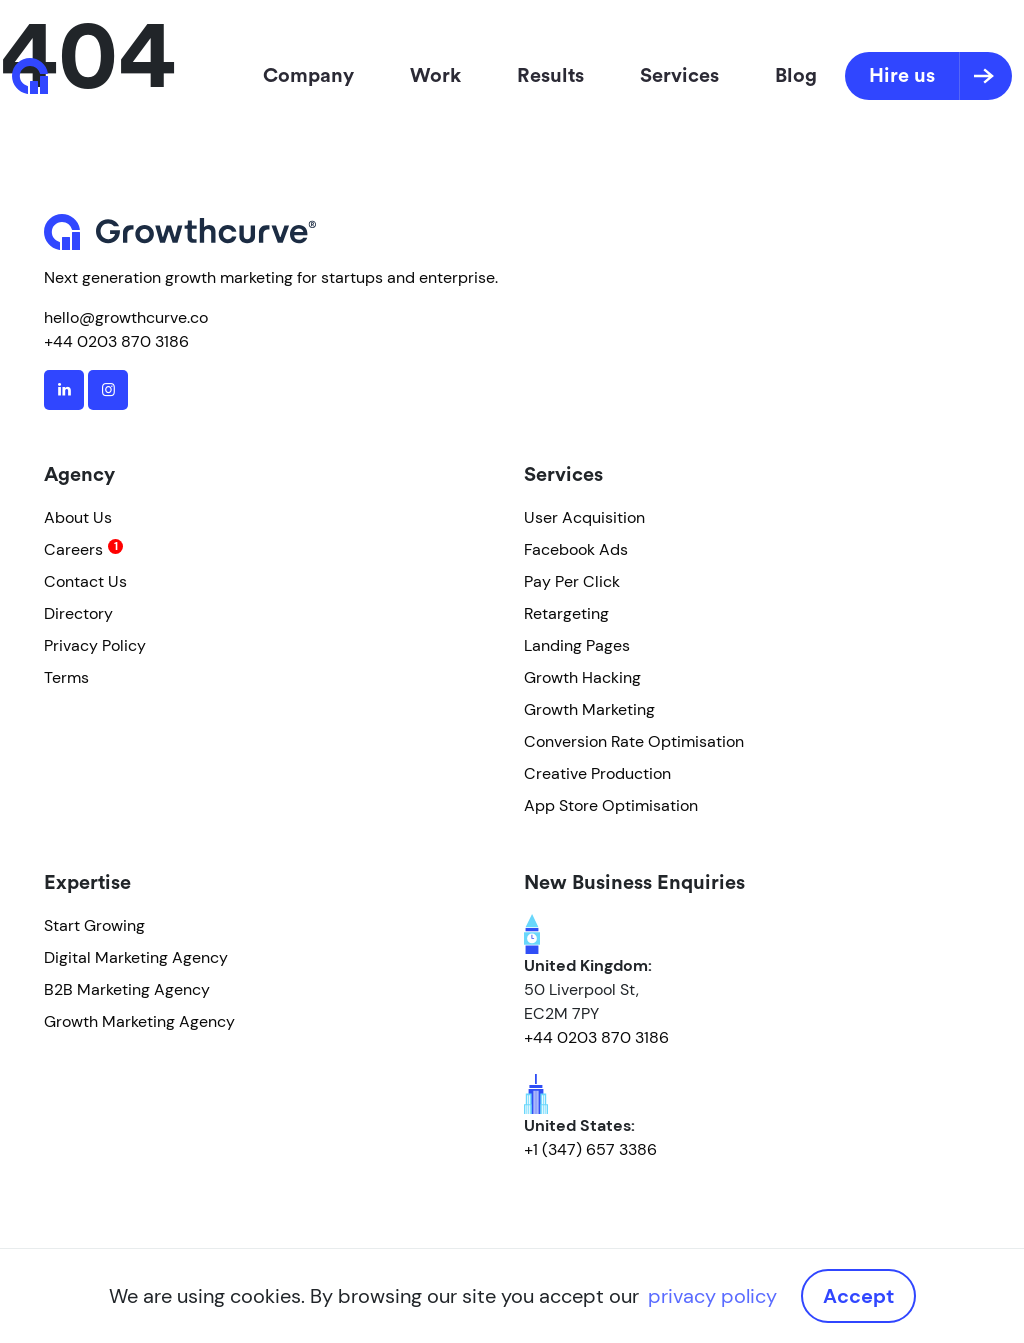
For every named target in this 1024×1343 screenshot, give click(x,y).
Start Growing (94, 925)
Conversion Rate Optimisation (634, 741)
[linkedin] (64, 390)
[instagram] (108, 390)
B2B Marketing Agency (127, 989)
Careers (73, 549)
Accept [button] (858, 1296)
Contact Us (85, 581)
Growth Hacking (582, 677)
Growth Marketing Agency (139, 1021)
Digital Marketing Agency (136, 957)
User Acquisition (584, 517)
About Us (78, 517)
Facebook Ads (576, 549)
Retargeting (566, 613)
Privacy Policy (95, 645)
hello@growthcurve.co (126, 317)
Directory (78, 613)
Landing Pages (577, 645)
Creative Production (597, 773)
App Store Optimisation (611, 805)
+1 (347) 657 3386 (590, 1149)
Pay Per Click (572, 581)
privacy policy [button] (712, 1296)
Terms (66, 677)
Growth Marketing (589, 709)
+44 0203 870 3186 (116, 341)
